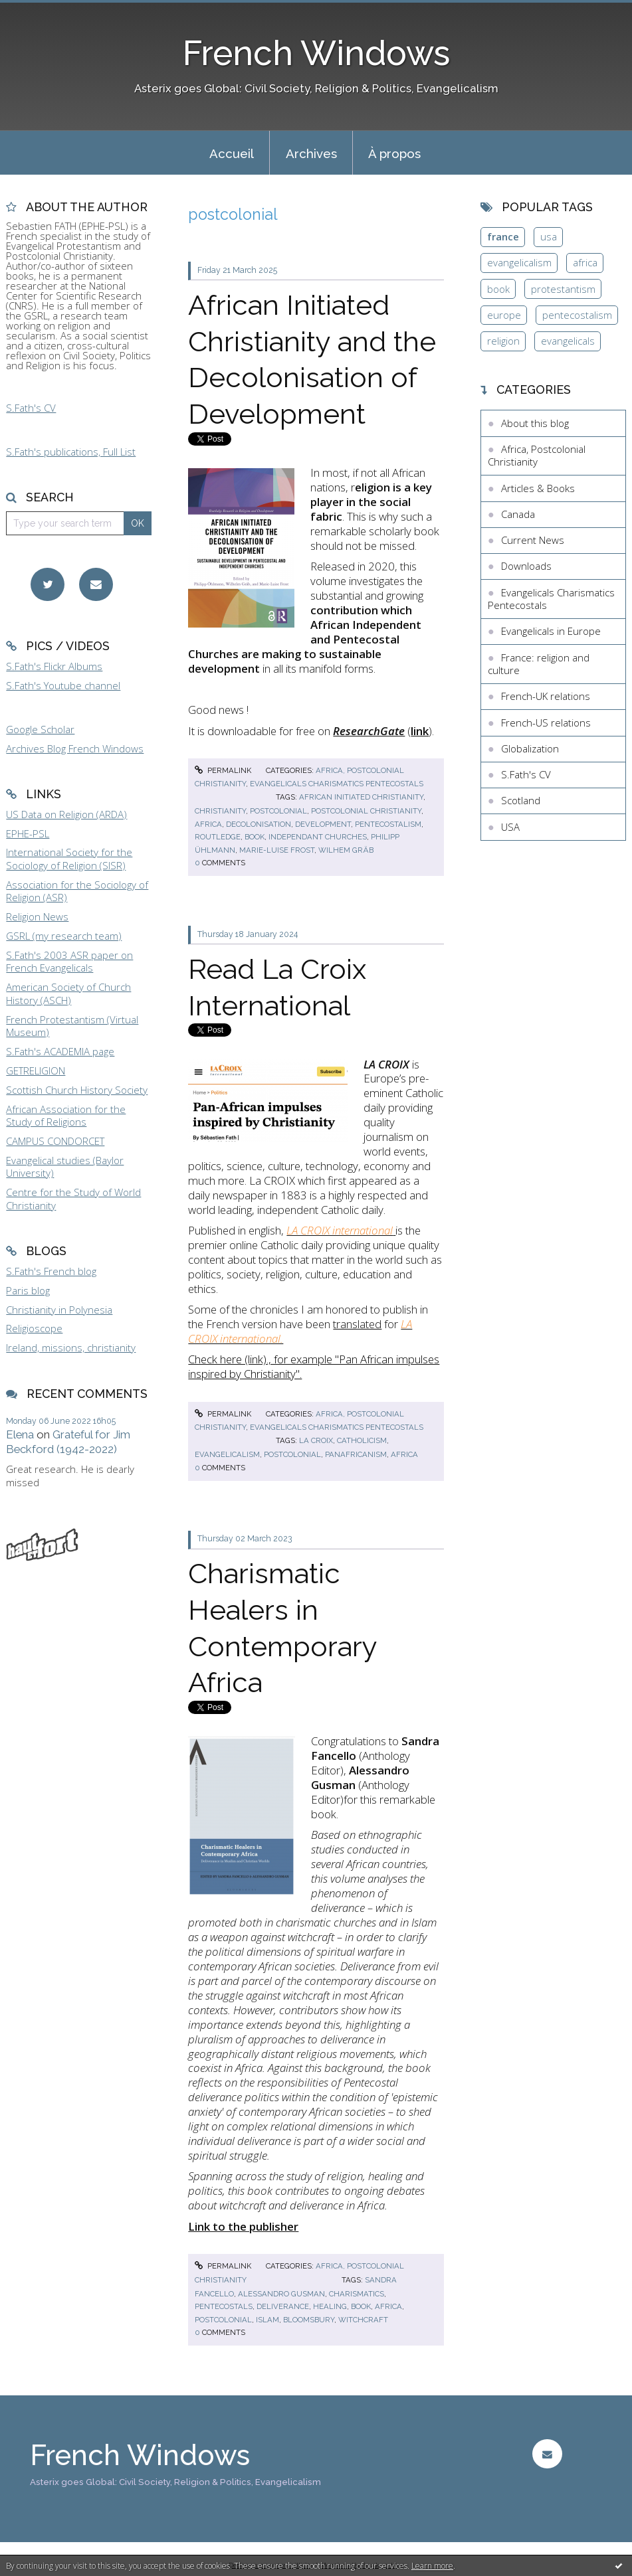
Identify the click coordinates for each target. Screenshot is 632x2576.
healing (330, 2306)
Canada (518, 514)
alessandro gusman (281, 2293)
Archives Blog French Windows (75, 748)
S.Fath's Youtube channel (63, 685)
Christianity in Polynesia (59, 1309)
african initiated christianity (361, 797)
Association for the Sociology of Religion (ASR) (77, 891)
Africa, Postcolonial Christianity (536, 455)
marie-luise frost (276, 850)
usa (548, 236)
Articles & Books (538, 488)
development (323, 824)
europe (504, 314)
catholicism (362, 1440)
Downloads (526, 565)
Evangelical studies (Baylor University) (65, 1167)
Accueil (231, 153)
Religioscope (34, 1328)
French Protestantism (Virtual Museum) (72, 1026)
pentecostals (224, 2306)
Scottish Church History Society (77, 1089)
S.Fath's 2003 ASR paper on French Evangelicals (69, 961)
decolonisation (258, 824)
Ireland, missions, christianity (71, 1347)
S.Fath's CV (31, 407)
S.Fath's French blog (51, 1271)
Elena (20, 1434)
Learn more (432, 2565)
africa (208, 824)
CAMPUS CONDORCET (55, 1141)
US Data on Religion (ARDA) (66, 814)
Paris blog (28, 1290)
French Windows (316, 53)
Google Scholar (40, 729)
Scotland (520, 800)
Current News (532, 540)
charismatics (356, 2293)
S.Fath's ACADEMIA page (60, 1051)
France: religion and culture (538, 664)
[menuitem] (231, 153)
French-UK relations (545, 696)
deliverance (283, 2306)
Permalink (223, 770)
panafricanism (356, 1454)
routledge (218, 836)
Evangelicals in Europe (551, 631)
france (503, 236)
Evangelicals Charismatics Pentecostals (336, 783)
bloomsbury (308, 2319)
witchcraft (363, 2319)
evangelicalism (227, 1454)
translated (357, 1323)
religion (503, 340)
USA (510, 826)
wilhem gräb (345, 850)
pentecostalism (388, 824)
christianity (220, 811)
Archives (311, 153)
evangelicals (568, 340)
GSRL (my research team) (64, 935)
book (254, 836)
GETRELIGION (35, 1070)
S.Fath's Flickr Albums (54, 666)
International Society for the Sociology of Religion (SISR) (69, 858)
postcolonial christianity (366, 811)
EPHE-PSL (27, 833)
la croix (316, 1440)
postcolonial (278, 811)
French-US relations (546, 722)
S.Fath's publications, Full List (71, 451)
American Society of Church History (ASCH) (68, 993)
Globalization (530, 748)
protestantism (563, 289)
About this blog (535, 423)
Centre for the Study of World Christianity (73, 1198)
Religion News (37, 916)
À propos (394, 153)
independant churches (317, 836)
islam (267, 2319)
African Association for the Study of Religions (66, 1115)
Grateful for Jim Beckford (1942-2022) (68, 1442)
